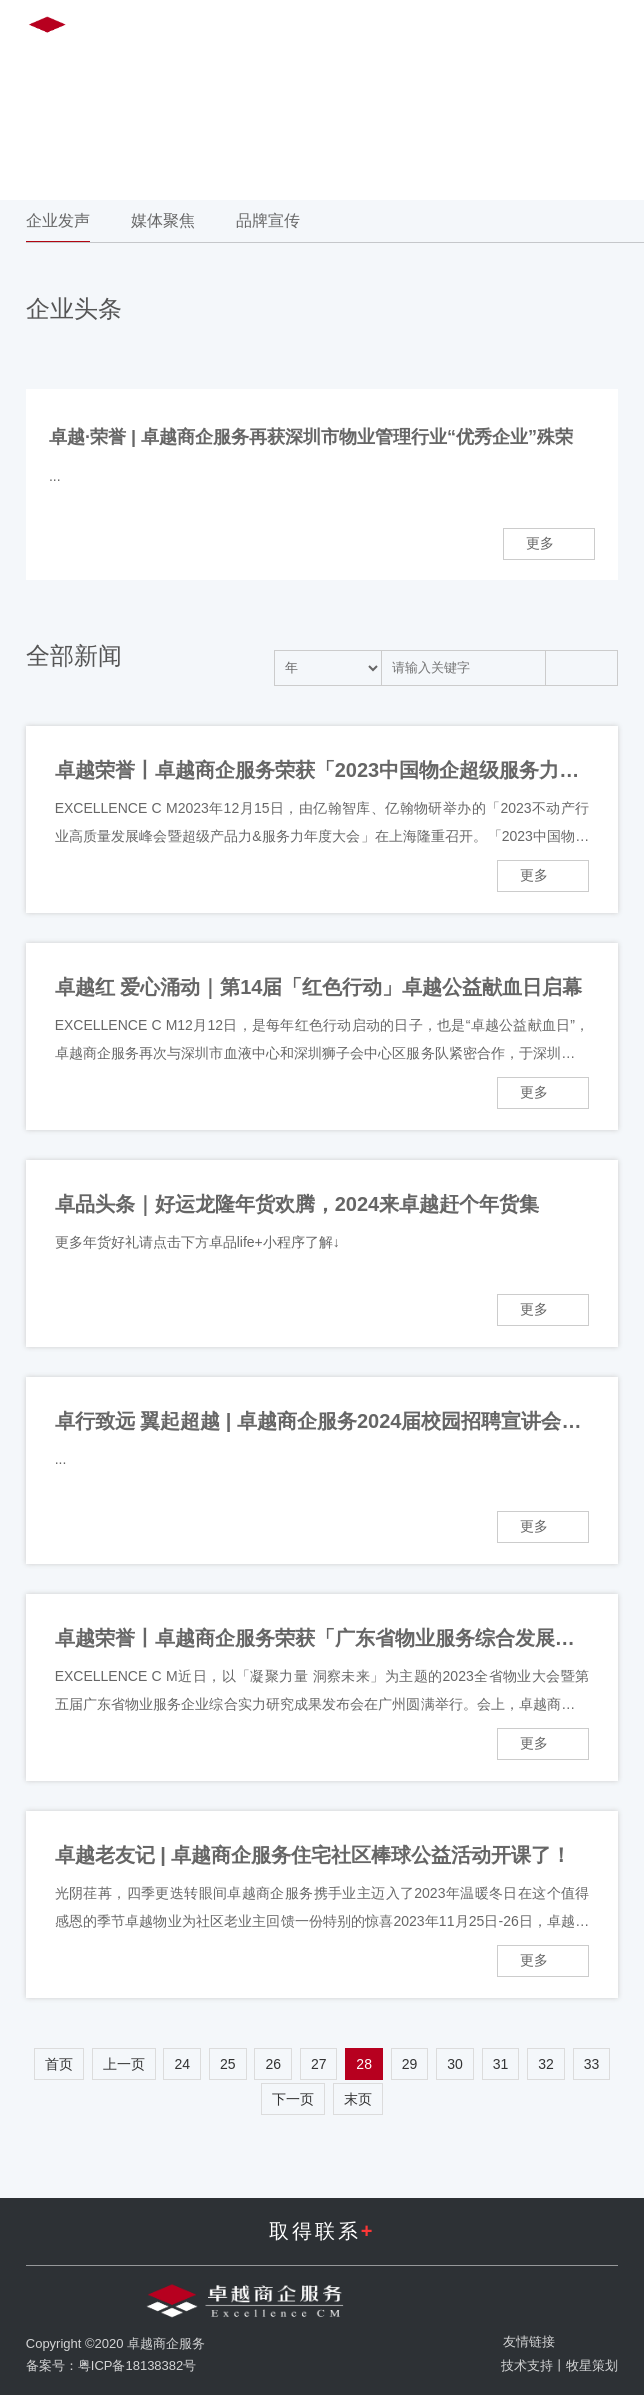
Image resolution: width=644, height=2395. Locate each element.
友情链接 (529, 2341)
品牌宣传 (268, 220)
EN (449, 28)
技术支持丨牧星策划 (559, 2365)
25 (228, 2064)
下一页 (293, 2099)
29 (410, 2064)
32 (546, 2064)
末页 (358, 2099)
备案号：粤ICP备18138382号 (111, 2365)
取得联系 (322, 2231)
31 (501, 2064)
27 (319, 2064)
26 (273, 2064)
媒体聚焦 (163, 220)
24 (182, 2064)
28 (364, 2064)
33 (592, 2064)
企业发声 (58, 220)
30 (455, 2064)
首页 (59, 2064)
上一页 (124, 2064)
